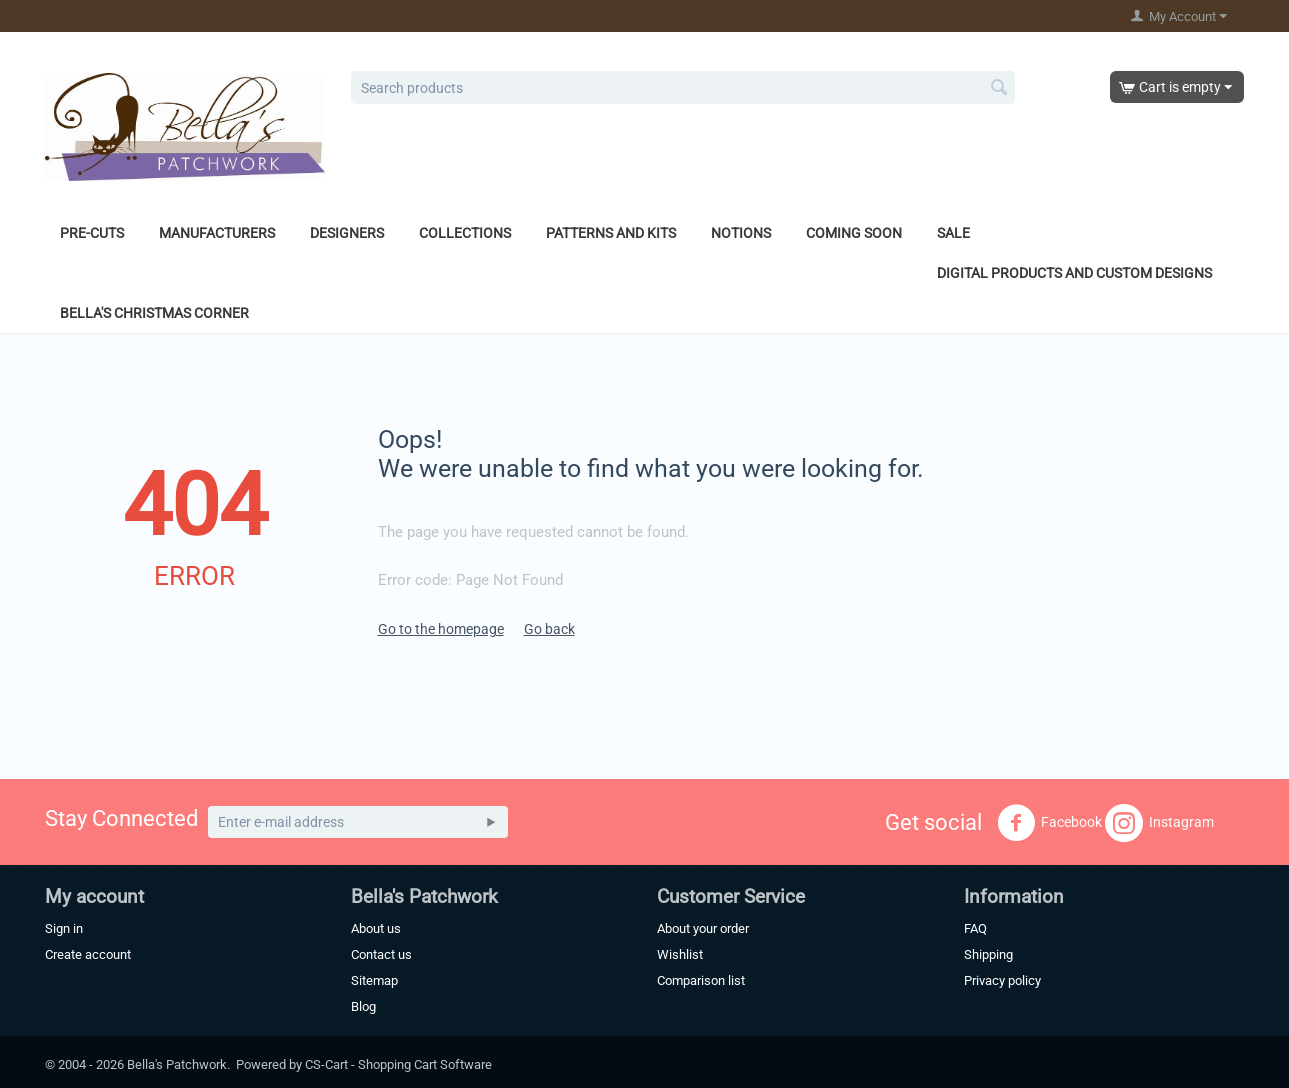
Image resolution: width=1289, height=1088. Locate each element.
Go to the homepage (441, 629)
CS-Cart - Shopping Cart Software (398, 1064)
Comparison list (701, 980)
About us (376, 928)
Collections (465, 233)
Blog (363, 1006)
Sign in (64, 928)
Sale (953, 233)
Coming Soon (854, 233)
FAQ (975, 928)
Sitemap (374, 980)
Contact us (381, 954)
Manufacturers (217, 233)
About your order (703, 928)
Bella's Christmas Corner (154, 313)
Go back (549, 629)
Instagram (1159, 823)
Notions (741, 233)
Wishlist (680, 954)
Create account (88, 954)
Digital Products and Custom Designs (1074, 273)
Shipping (988, 954)
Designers (347, 233)
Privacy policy (1002, 980)
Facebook (1049, 823)
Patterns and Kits (611, 233)
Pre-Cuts (92, 233)
